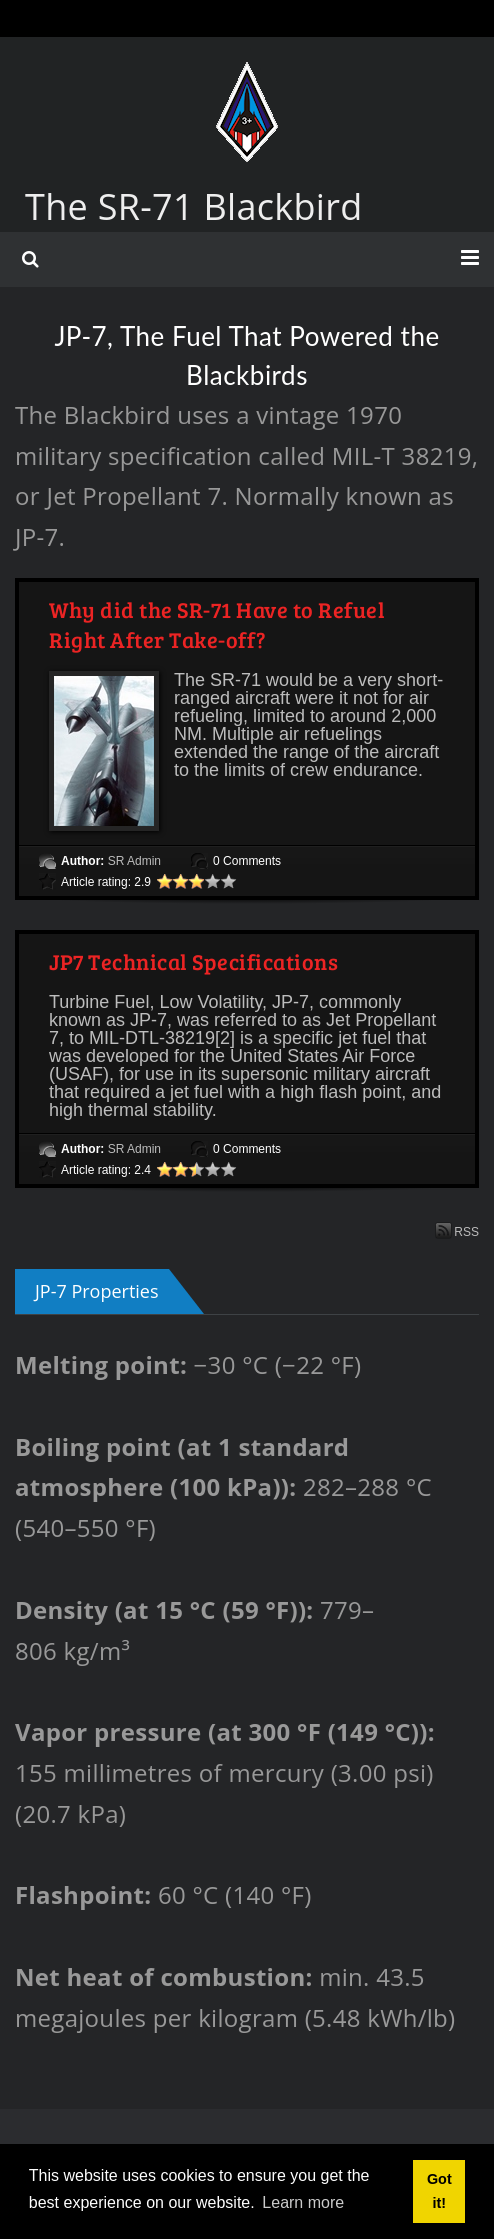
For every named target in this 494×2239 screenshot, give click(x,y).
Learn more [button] (303, 2202)
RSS (457, 1230)
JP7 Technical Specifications (193, 961)
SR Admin (134, 861)
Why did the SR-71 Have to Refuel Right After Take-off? (217, 624)
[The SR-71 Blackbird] (247, 81)
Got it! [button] (439, 2191)
